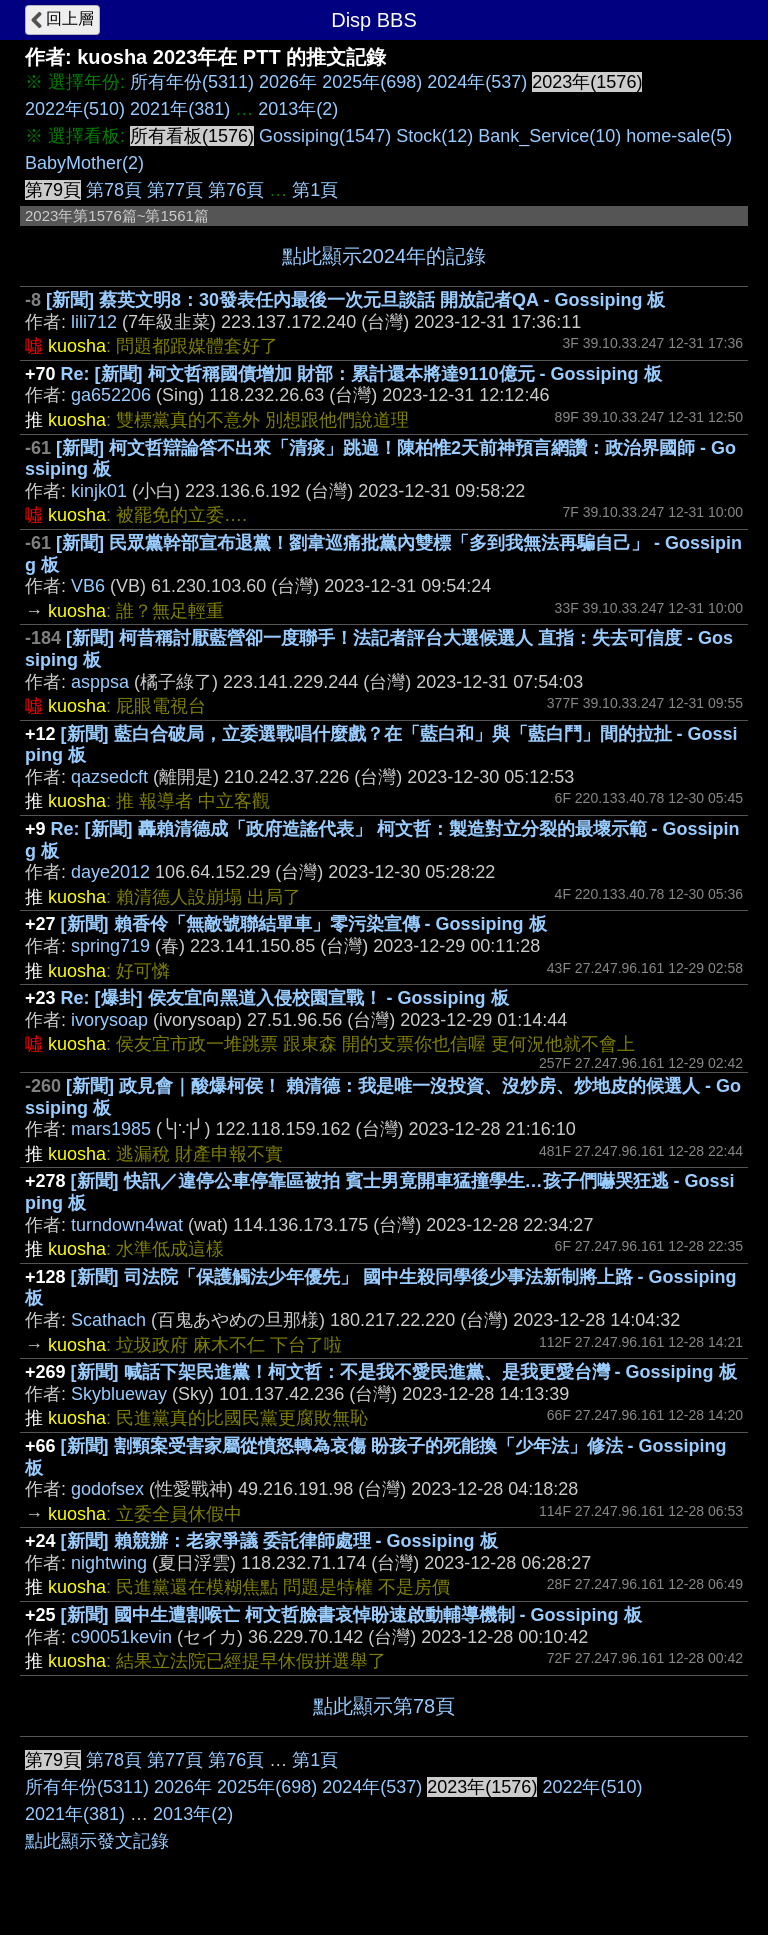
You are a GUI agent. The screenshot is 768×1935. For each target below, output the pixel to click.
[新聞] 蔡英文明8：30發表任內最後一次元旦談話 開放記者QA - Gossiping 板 (355, 300)
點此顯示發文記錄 (97, 1841)
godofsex (107, 1489)
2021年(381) (180, 109)
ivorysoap (109, 1020)
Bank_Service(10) (549, 136)
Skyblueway (119, 1394)
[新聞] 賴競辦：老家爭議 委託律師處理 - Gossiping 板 (279, 1541)
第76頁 (236, 190)
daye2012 (110, 872)
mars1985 (111, 1129)
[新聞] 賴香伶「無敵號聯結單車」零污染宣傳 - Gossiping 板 (304, 924)
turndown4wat (127, 1225)
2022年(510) (75, 109)
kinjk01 (99, 491)
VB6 (88, 586)
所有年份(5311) (192, 82)
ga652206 (111, 395)
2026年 (288, 82)
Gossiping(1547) (325, 136)
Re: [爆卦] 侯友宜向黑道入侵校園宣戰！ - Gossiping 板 (285, 998)
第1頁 (315, 190)
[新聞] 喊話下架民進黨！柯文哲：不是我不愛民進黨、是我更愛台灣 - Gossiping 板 (404, 1372)
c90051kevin (121, 1637)
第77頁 (175, 190)
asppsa (100, 682)
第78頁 (114, 190)
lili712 (94, 322)
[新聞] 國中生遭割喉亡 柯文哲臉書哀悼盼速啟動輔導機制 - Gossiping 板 (351, 1615)
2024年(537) (477, 82)
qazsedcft (109, 777)
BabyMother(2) (84, 163)
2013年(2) (298, 109)
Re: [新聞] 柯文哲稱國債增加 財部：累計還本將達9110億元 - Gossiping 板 (361, 374)
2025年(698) (372, 82)
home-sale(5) (679, 136)
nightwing (109, 1563)
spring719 (110, 946)
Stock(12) (434, 136)
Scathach (108, 1320)
